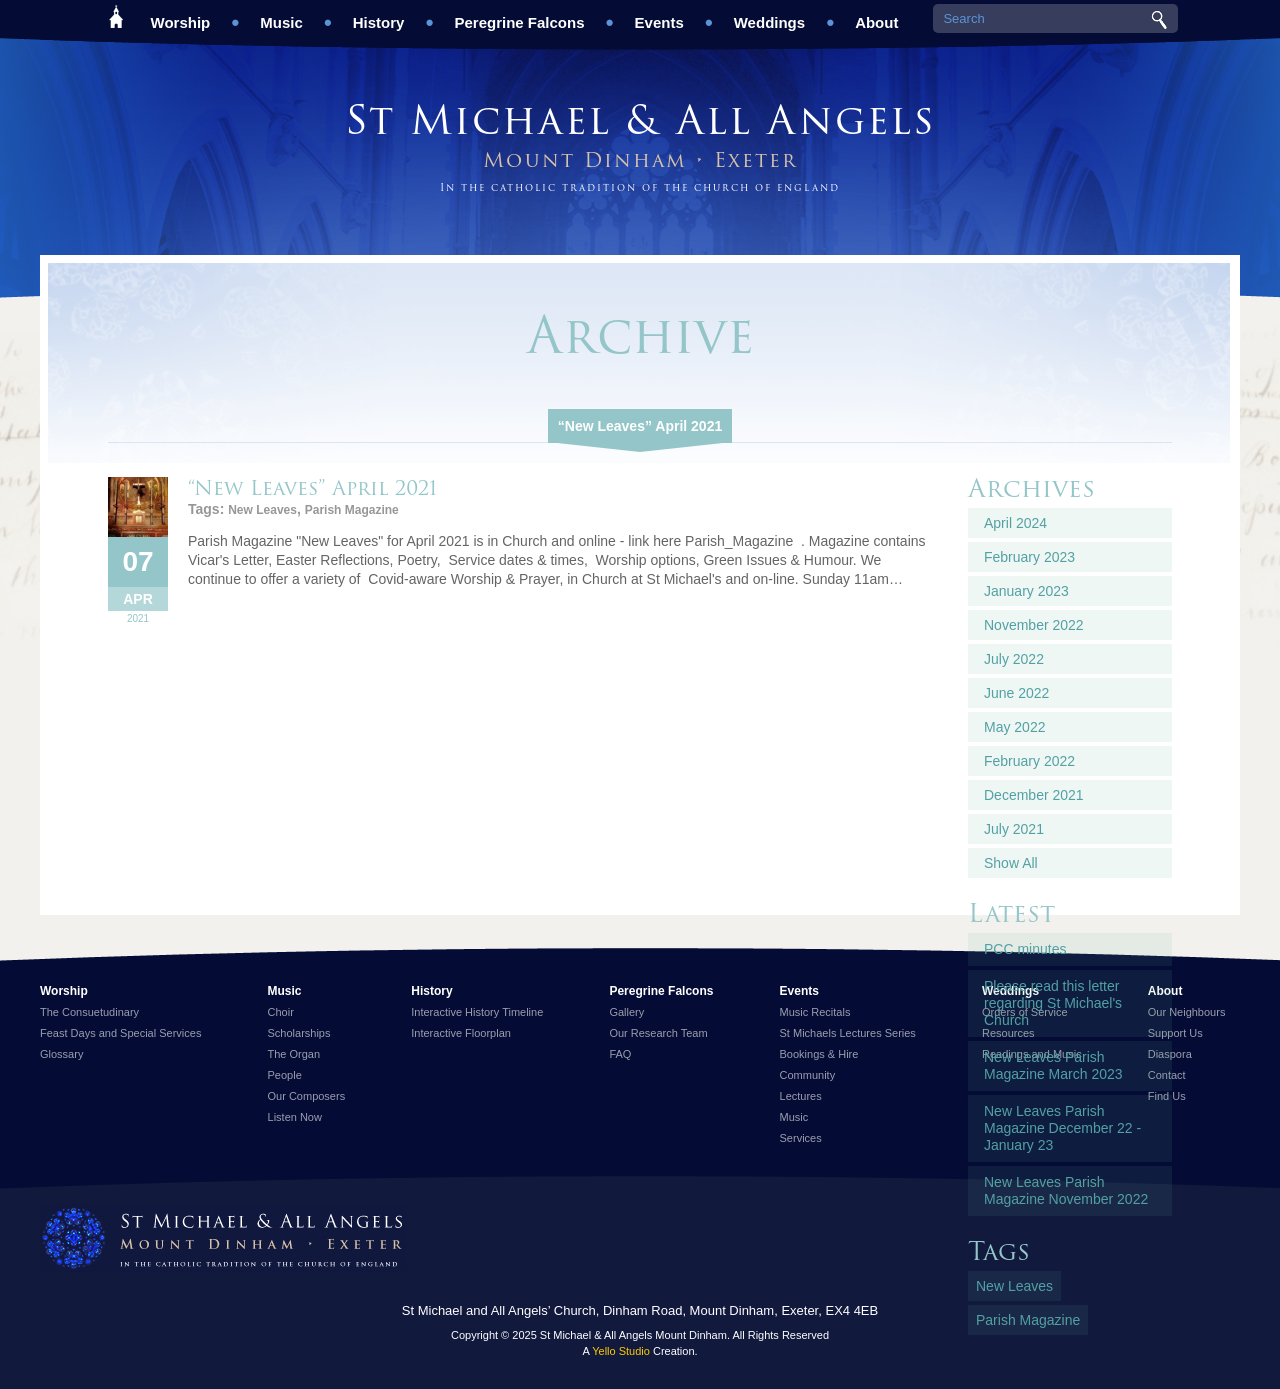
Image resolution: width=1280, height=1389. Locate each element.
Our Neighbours (1187, 1012)
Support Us (1175, 1033)
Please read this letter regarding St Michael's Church (1053, 1003)
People (285, 1075)
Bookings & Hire (819, 1054)
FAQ (620, 1054)
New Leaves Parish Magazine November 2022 (1066, 1190)
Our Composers (307, 1096)
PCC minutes (1025, 949)
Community (808, 1075)
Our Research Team (658, 1033)
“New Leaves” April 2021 (640, 426)
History (379, 15)
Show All (1011, 863)
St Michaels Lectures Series (848, 1033)
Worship (181, 15)
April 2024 (1015, 523)
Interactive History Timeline (477, 1012)
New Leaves (262, 510)
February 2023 (1029, 557)
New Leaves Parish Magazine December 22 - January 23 (1062, 1128)
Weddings (769, 15)
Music (281, 15)
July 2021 (1014, 829)
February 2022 (1029, 761)
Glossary (61, 1054)
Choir (281, 1012)
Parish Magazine (352, 510)
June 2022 (1016, 693)
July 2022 (1014, 659)
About (876, 15)
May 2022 (1014, 727)
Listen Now (295, 1117)
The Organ (294, 1054)
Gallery (626, 1012)
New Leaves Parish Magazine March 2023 (1053, 1065)
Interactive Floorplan (461, 1033)
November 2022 (1034, 625)
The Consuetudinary (89, 1012)
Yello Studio (621, 1351)
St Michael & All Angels (640, 119)
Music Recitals (815, 1012)
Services (801, 1138)
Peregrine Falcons (519, 15)
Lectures (801, 1096)
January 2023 (1026, 591)
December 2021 (1034, 795)
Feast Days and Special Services (120, 1033)
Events (659, 15)
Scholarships (299, 1033)
